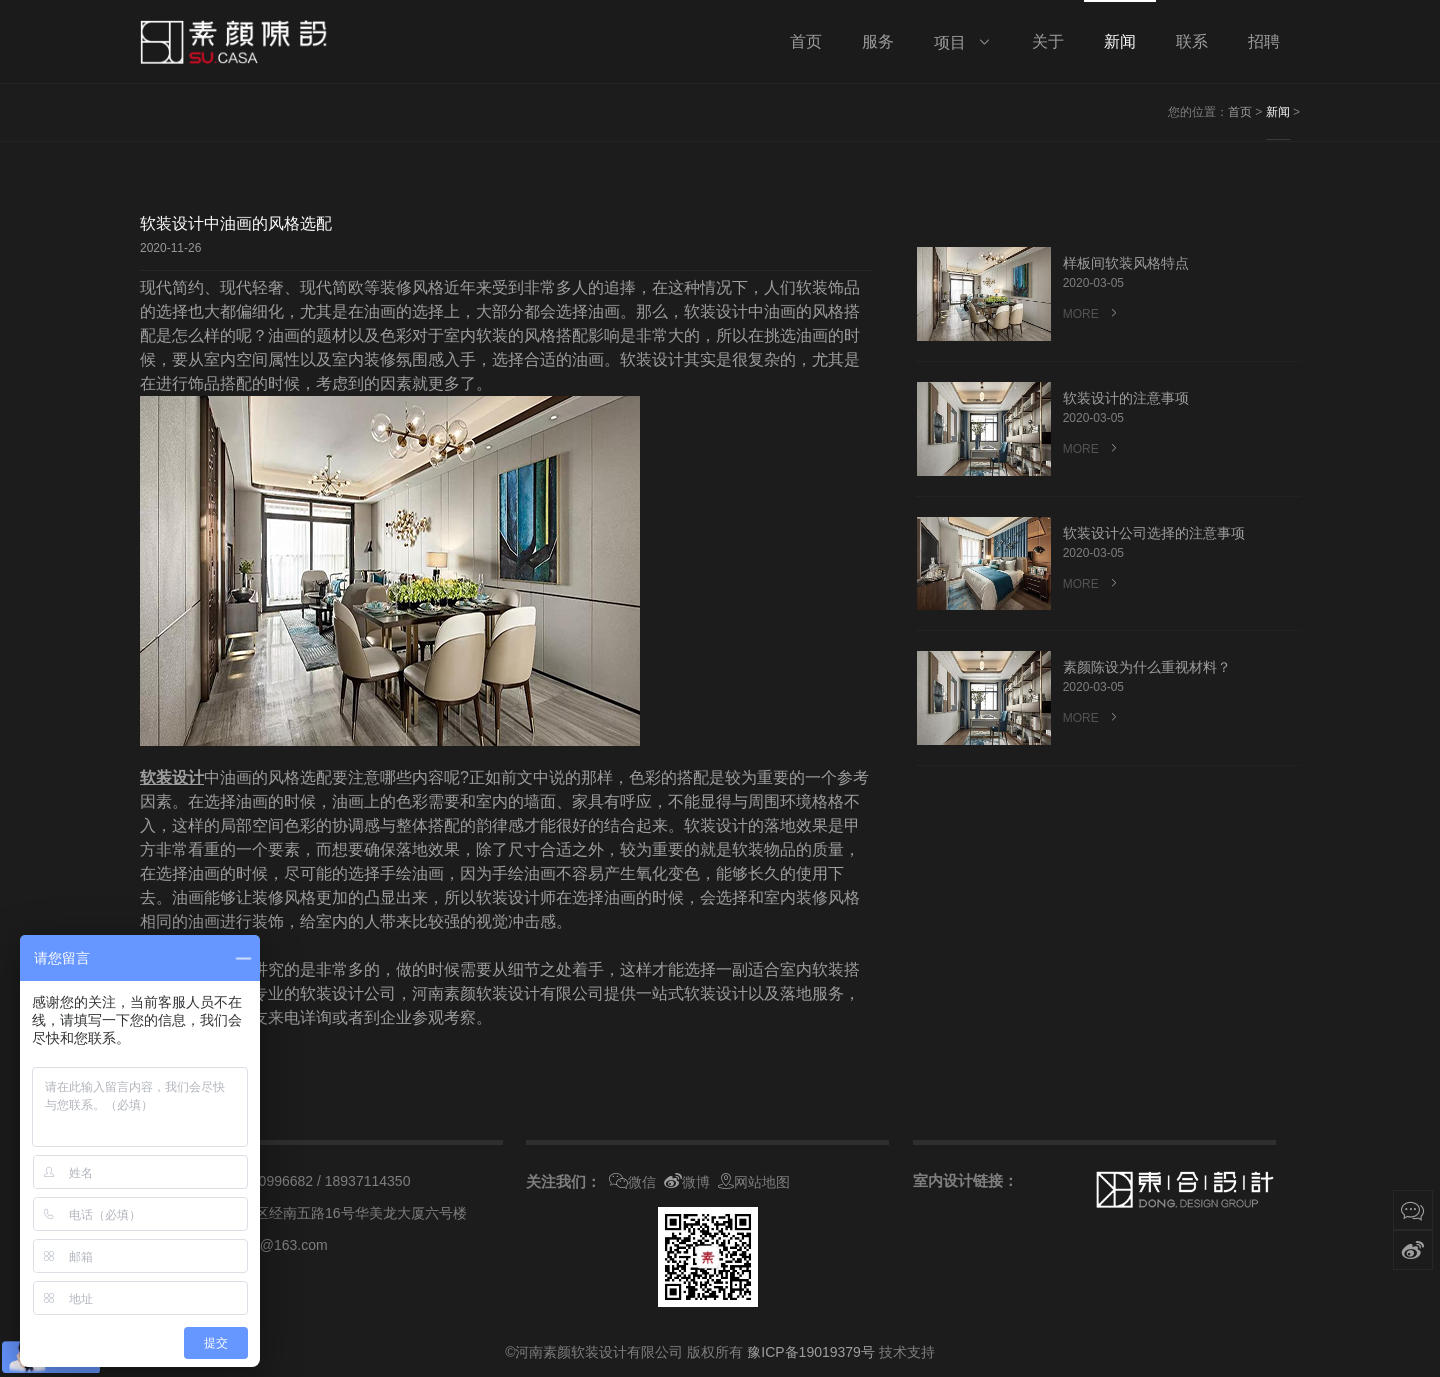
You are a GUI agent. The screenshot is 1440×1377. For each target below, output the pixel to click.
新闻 (1278, 112)
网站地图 (754, 1182)
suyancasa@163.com (260, 1245)
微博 (687, 1182)
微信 (632, 1182)
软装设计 (172, 777)
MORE (1092, 313)
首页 (1240, 112)
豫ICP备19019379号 (811, 1352)
